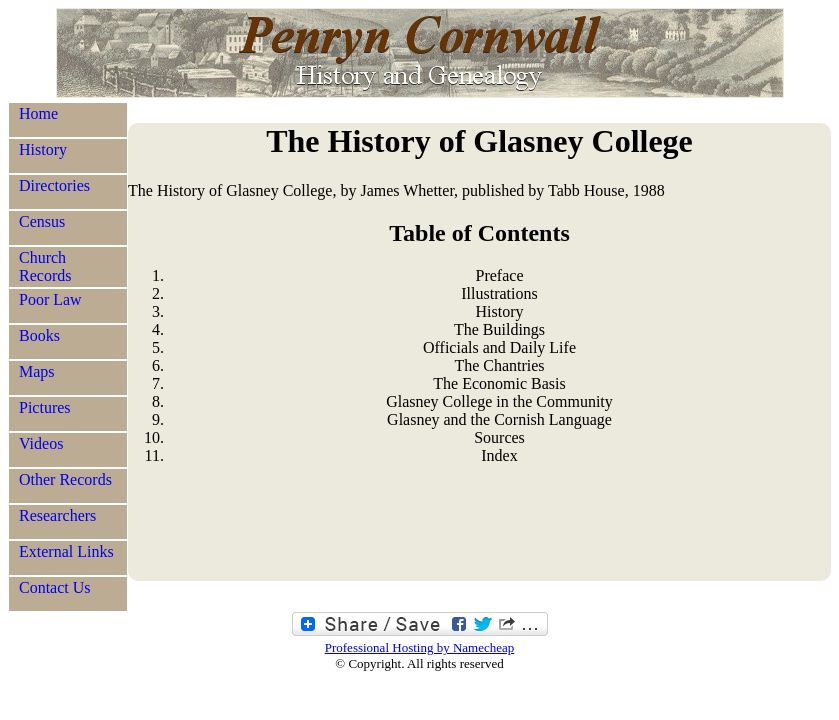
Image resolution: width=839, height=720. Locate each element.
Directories (54, 185)
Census (42, 221)
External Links (66, 551)
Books (39, 335)
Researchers (57, 515)
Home (38, 113)
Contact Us (55, 587)
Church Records (45, 266)
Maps (37, 371)
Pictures (45, 407)
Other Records (65, 479)
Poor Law (50, 299)
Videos (41, 443)
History (43, 149)
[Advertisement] (479, 531)
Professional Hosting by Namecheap (420, 647)
